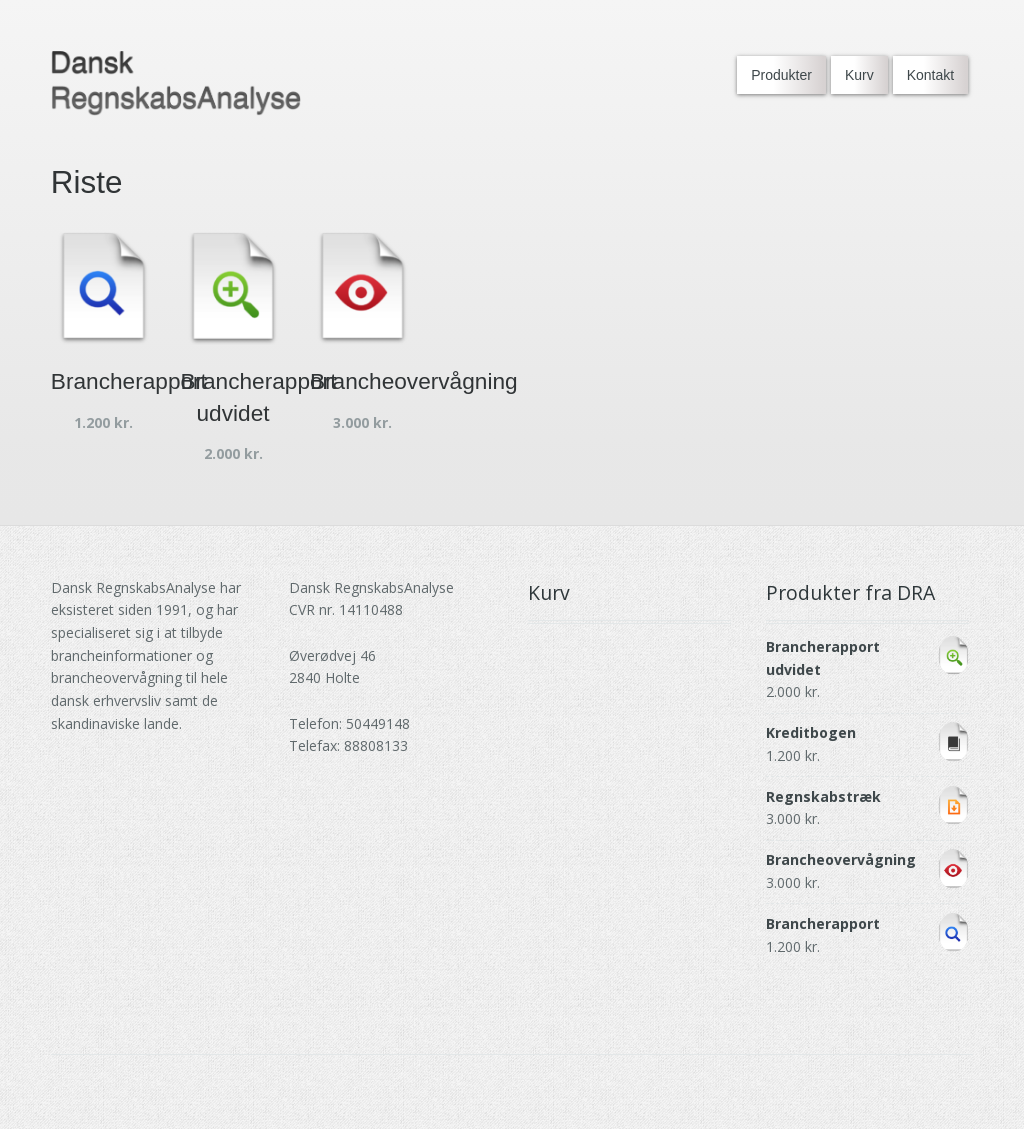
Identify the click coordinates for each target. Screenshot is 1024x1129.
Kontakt (930, 75)
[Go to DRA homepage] (176, 83)
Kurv (859, 75)
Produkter (781, 75)
